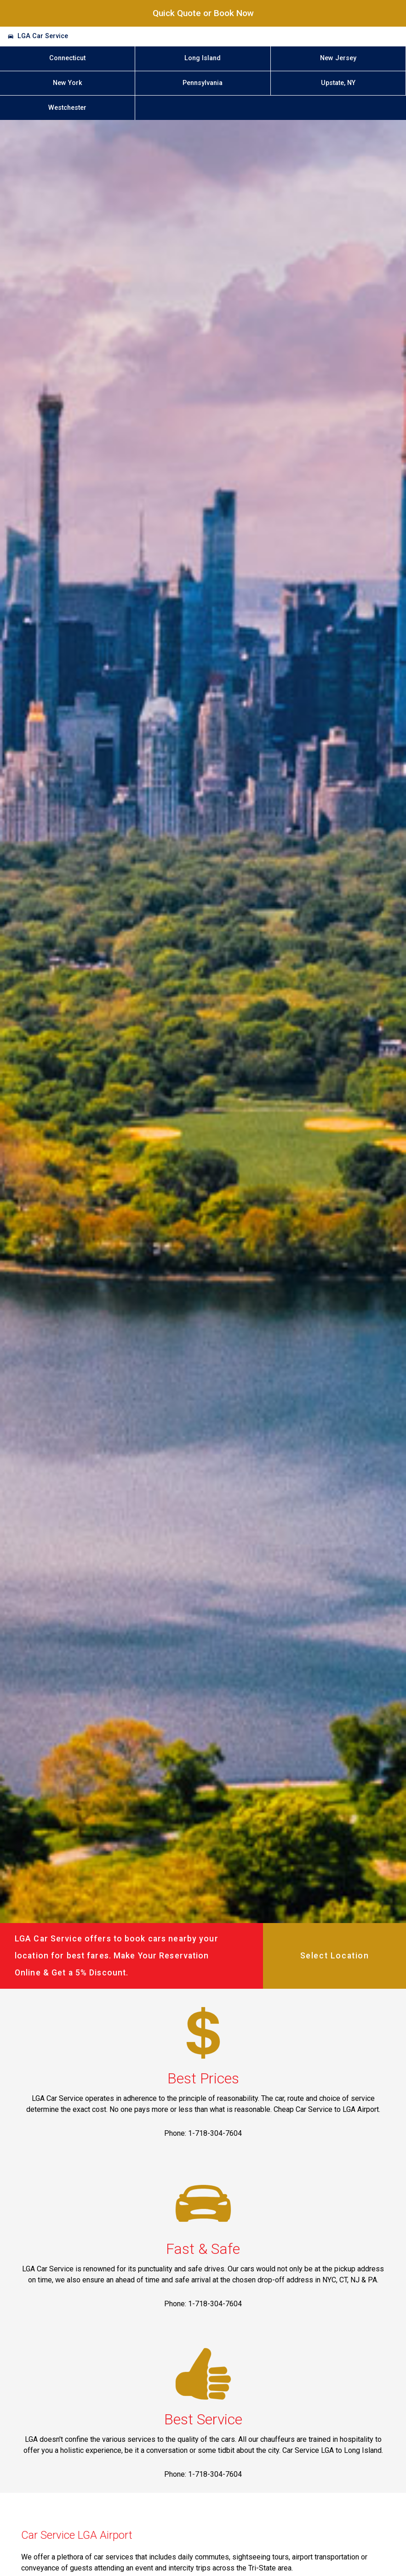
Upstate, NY (338, 83)
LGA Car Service (42, 36)
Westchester (67, 108)
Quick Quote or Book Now (203, 13)
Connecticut (67, 58)
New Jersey (338, 58)
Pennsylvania (203, 83)
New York (67, 83)
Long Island (202, 58)
